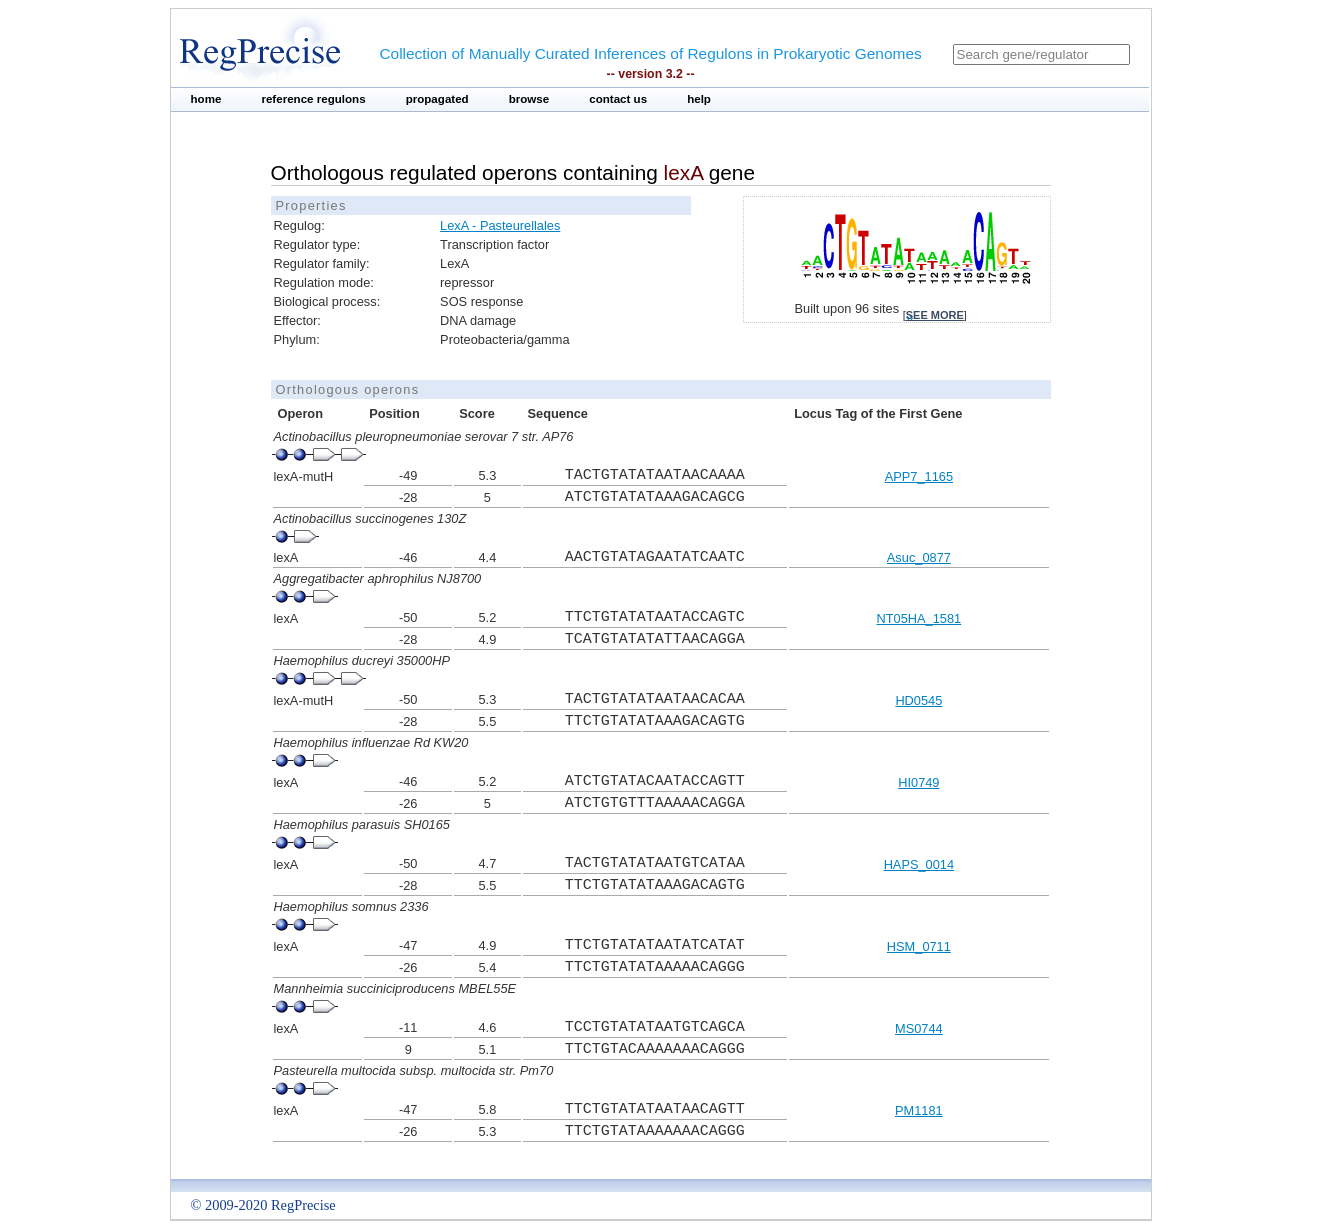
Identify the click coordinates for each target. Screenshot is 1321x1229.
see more (935, 315)
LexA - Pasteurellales (500, 225)
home (206, 99)
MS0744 (919, 1028)
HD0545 (918, 700)
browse (529, 99)
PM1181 (919, 1110)
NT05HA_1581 (919, 618)
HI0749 (918, 782)
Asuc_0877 (919, 557)
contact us (618, 99)
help (699, 99)
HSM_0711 (919, 946)
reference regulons (313, 99)
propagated (437, 99)
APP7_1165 (919, 476)
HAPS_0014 (919, 864)
